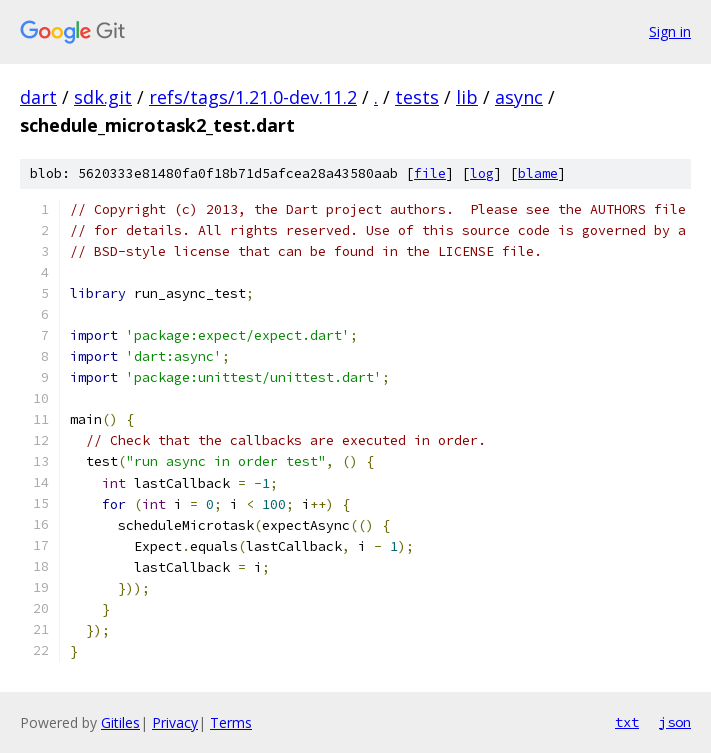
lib (467, 97)
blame (538, 173)
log (482, 173)
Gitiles (120, 722)
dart (38, 97)
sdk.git (103, 97)
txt (627, 722)
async (519, 97)
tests (417, 97)
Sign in (670, 31)
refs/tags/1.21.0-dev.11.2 (253, 97)
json (675, 722)
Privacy (175, 722)
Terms (231, 722)
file (430, 173)
